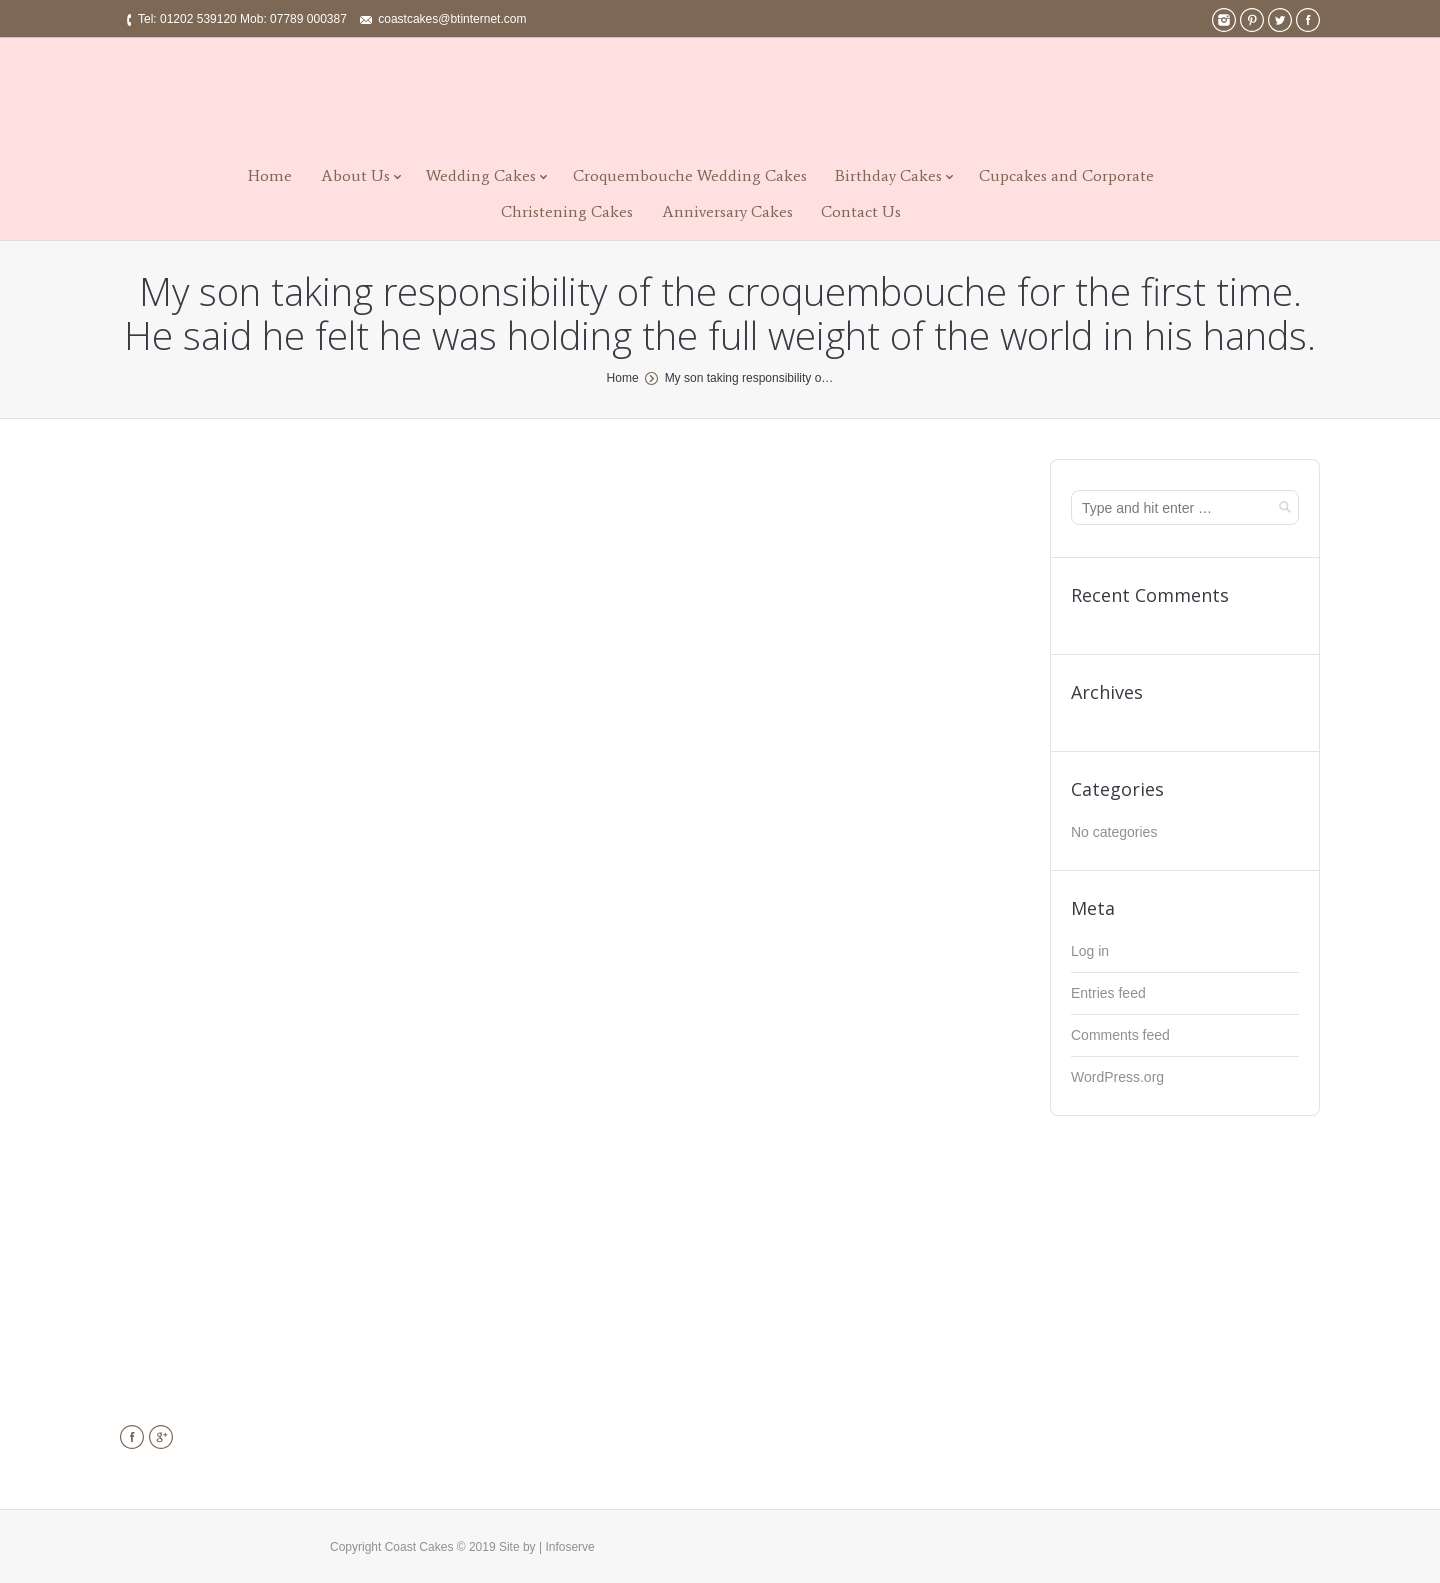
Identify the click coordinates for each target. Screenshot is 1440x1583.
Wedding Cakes (481, 175)
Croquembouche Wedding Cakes (690, 175)
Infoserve (569, 1547)
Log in (1090, 951)
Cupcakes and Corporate (1066, 175)
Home (270, 175)
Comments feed (1120, 1035)
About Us (355, 175)
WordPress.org (1117, 1077)
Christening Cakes (567, 211)
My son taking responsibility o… (749, 378)
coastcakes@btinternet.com (452, 19)
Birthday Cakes (888, 175)
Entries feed (1108, 993)
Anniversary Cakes (727, 211)
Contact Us (861, 211)
